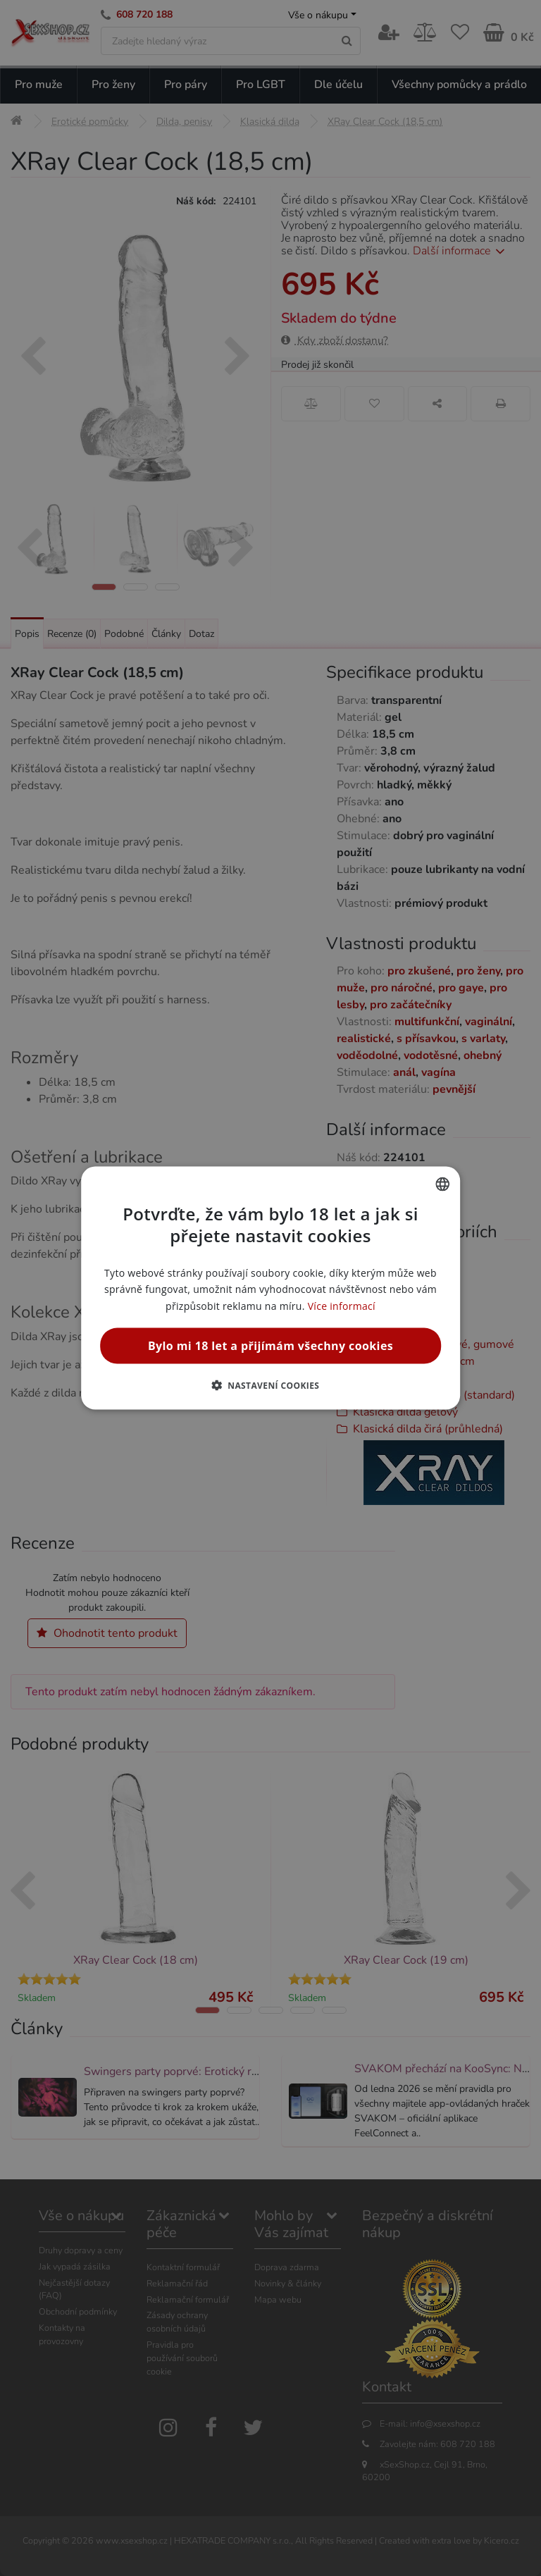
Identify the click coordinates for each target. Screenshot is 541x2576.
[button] (271, 1384)
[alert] (270, 1288)
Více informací (341, 1305)
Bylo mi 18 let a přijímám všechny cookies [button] (270, 1345)
